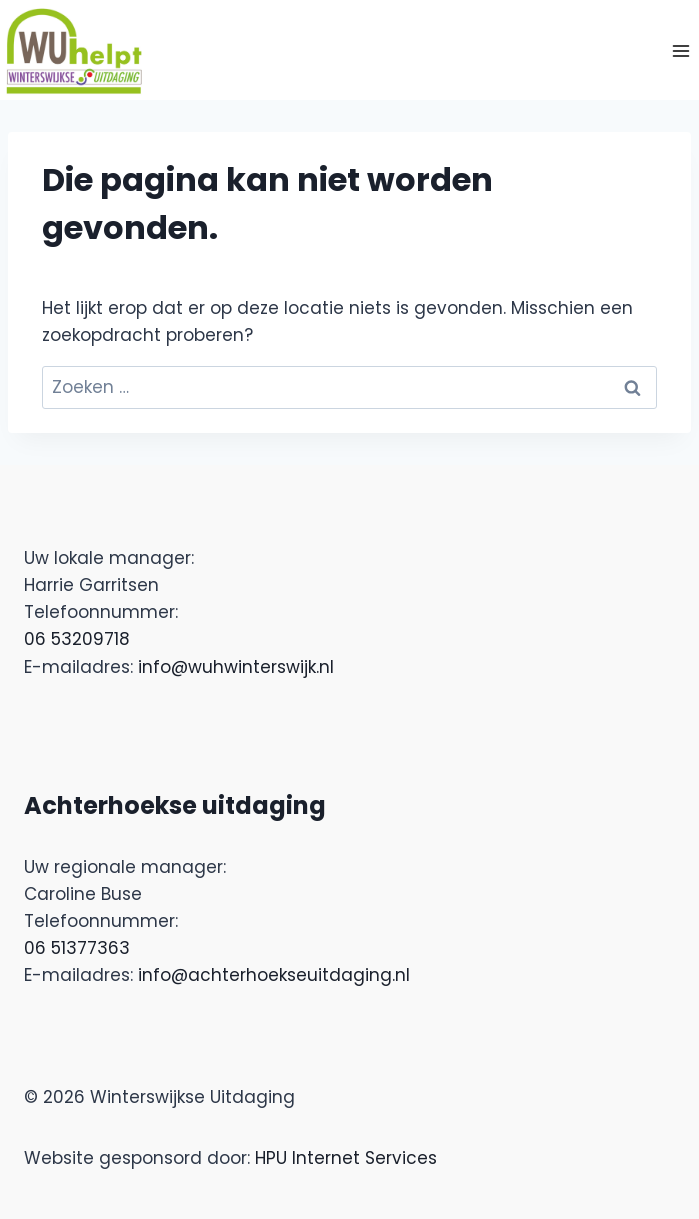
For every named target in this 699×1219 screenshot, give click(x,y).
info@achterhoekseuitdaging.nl (274, 975)
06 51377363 (77, 948)
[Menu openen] (680, 50)
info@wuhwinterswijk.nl (236, 667)
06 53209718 (77, 639)
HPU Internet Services (346, 1158)
